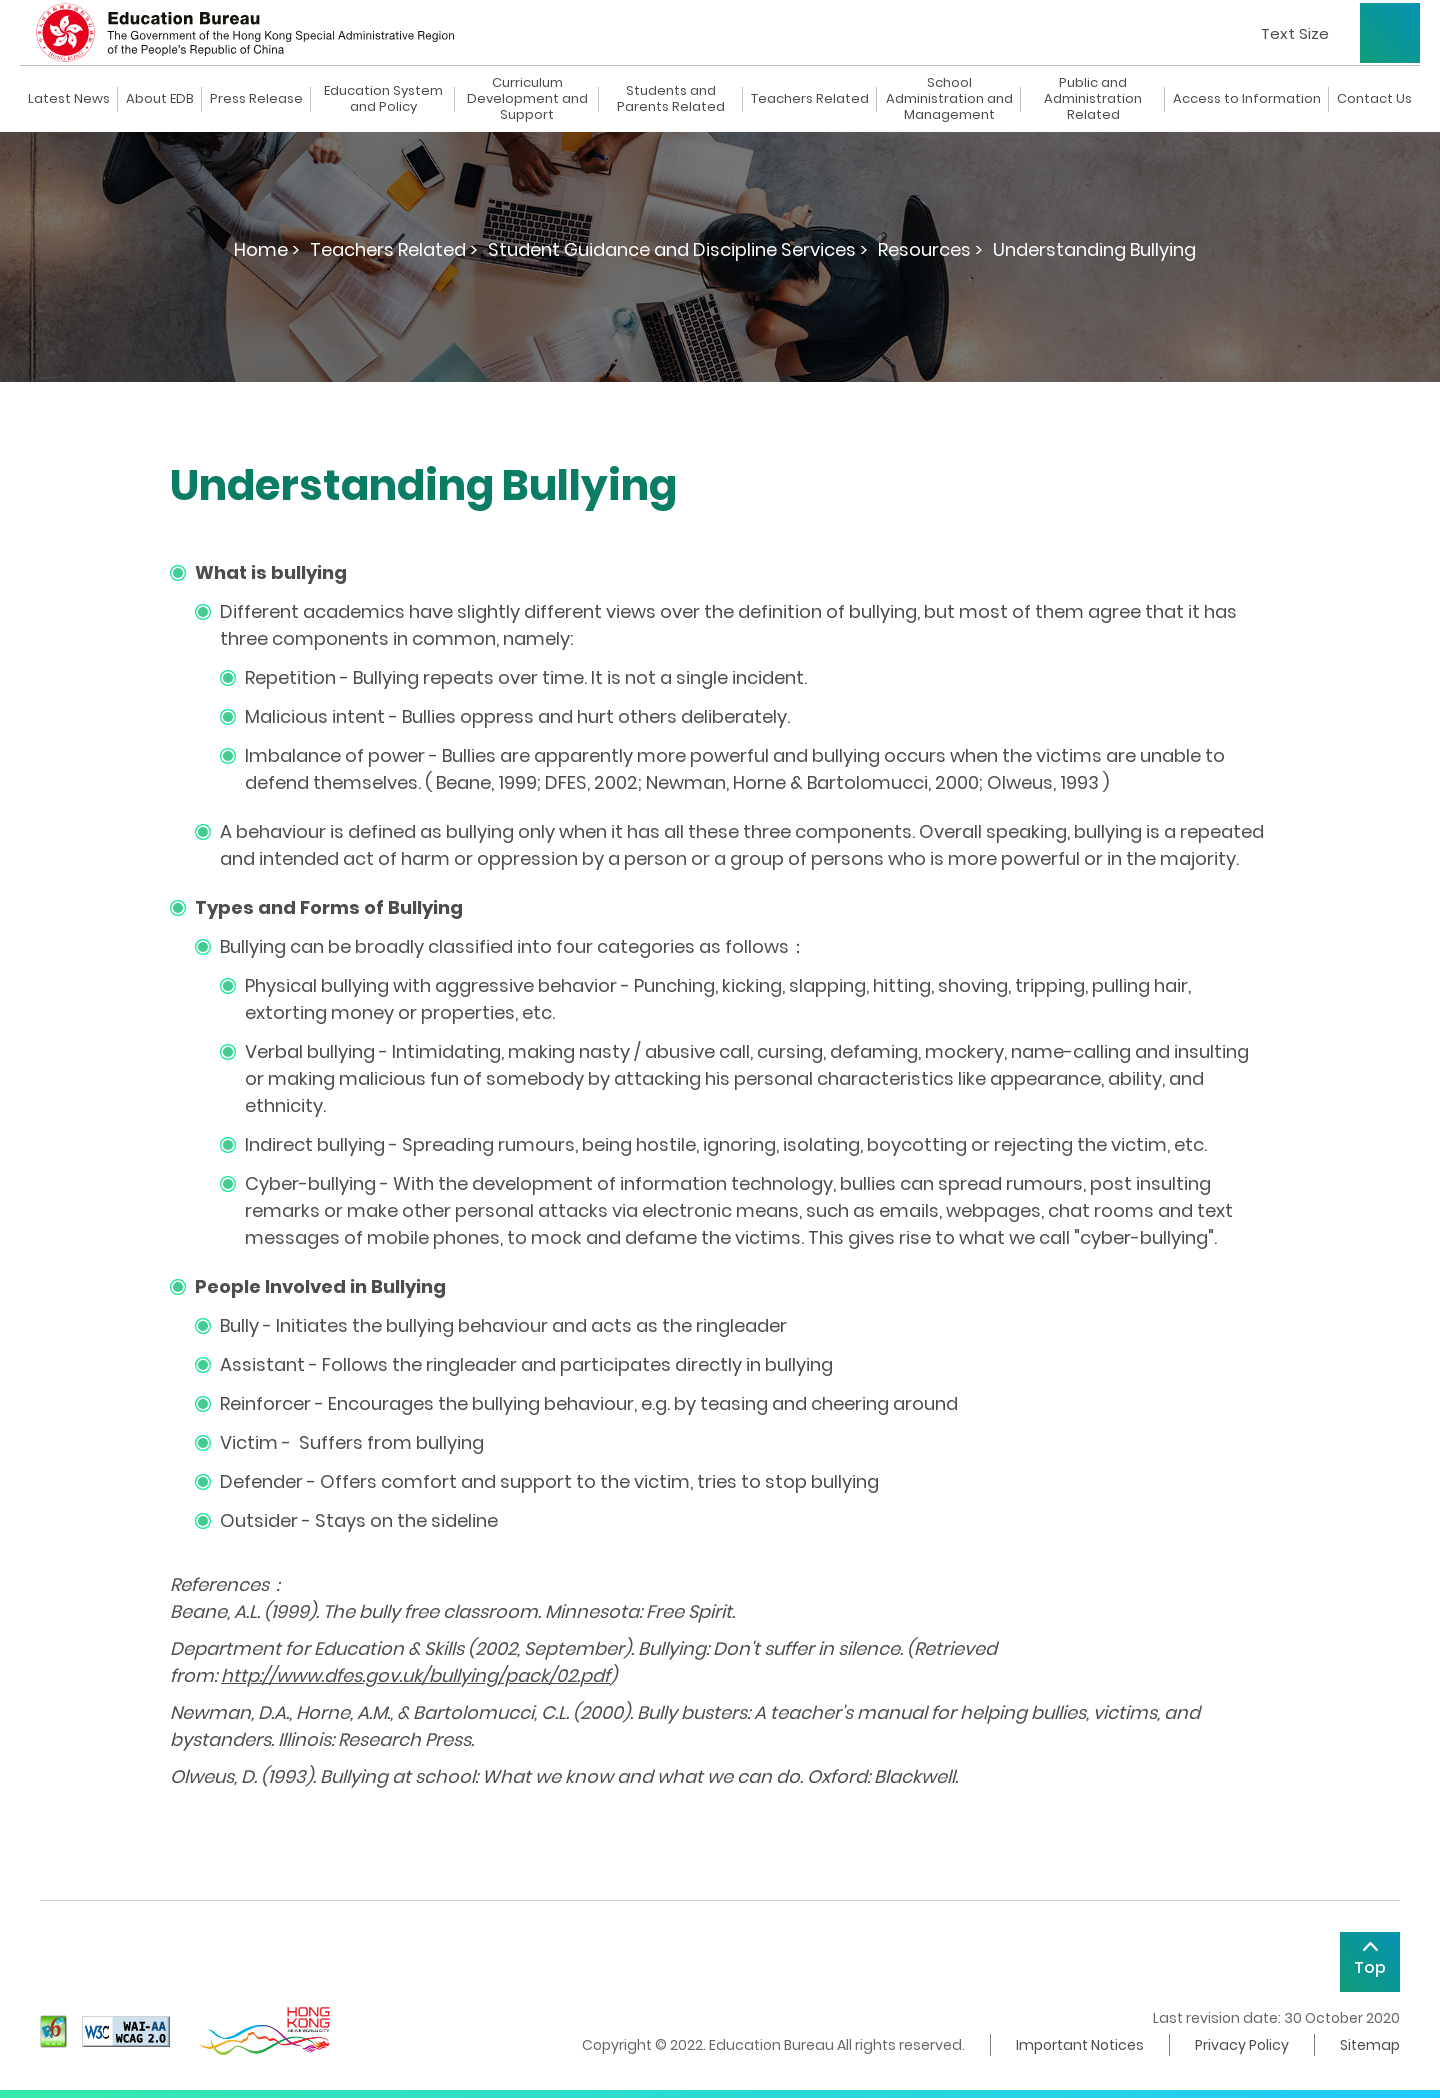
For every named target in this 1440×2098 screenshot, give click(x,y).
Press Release (256, 99)
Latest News (69, 99)
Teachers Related (810, 99)
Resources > (930, 249)
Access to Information (1247, 99)
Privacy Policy (1242, 2045)
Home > (267, 249)
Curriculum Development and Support (527, 99)
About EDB (160, 99)
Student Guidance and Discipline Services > (678, 249)
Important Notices (1080, 2045)
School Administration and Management (949, 99)
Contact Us (1374, 99)
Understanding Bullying (1094, 249)
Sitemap (1370, 2045)
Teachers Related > (394, 249)
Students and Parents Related (671, 99)
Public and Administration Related (1093, 99)
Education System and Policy (383, 99)
